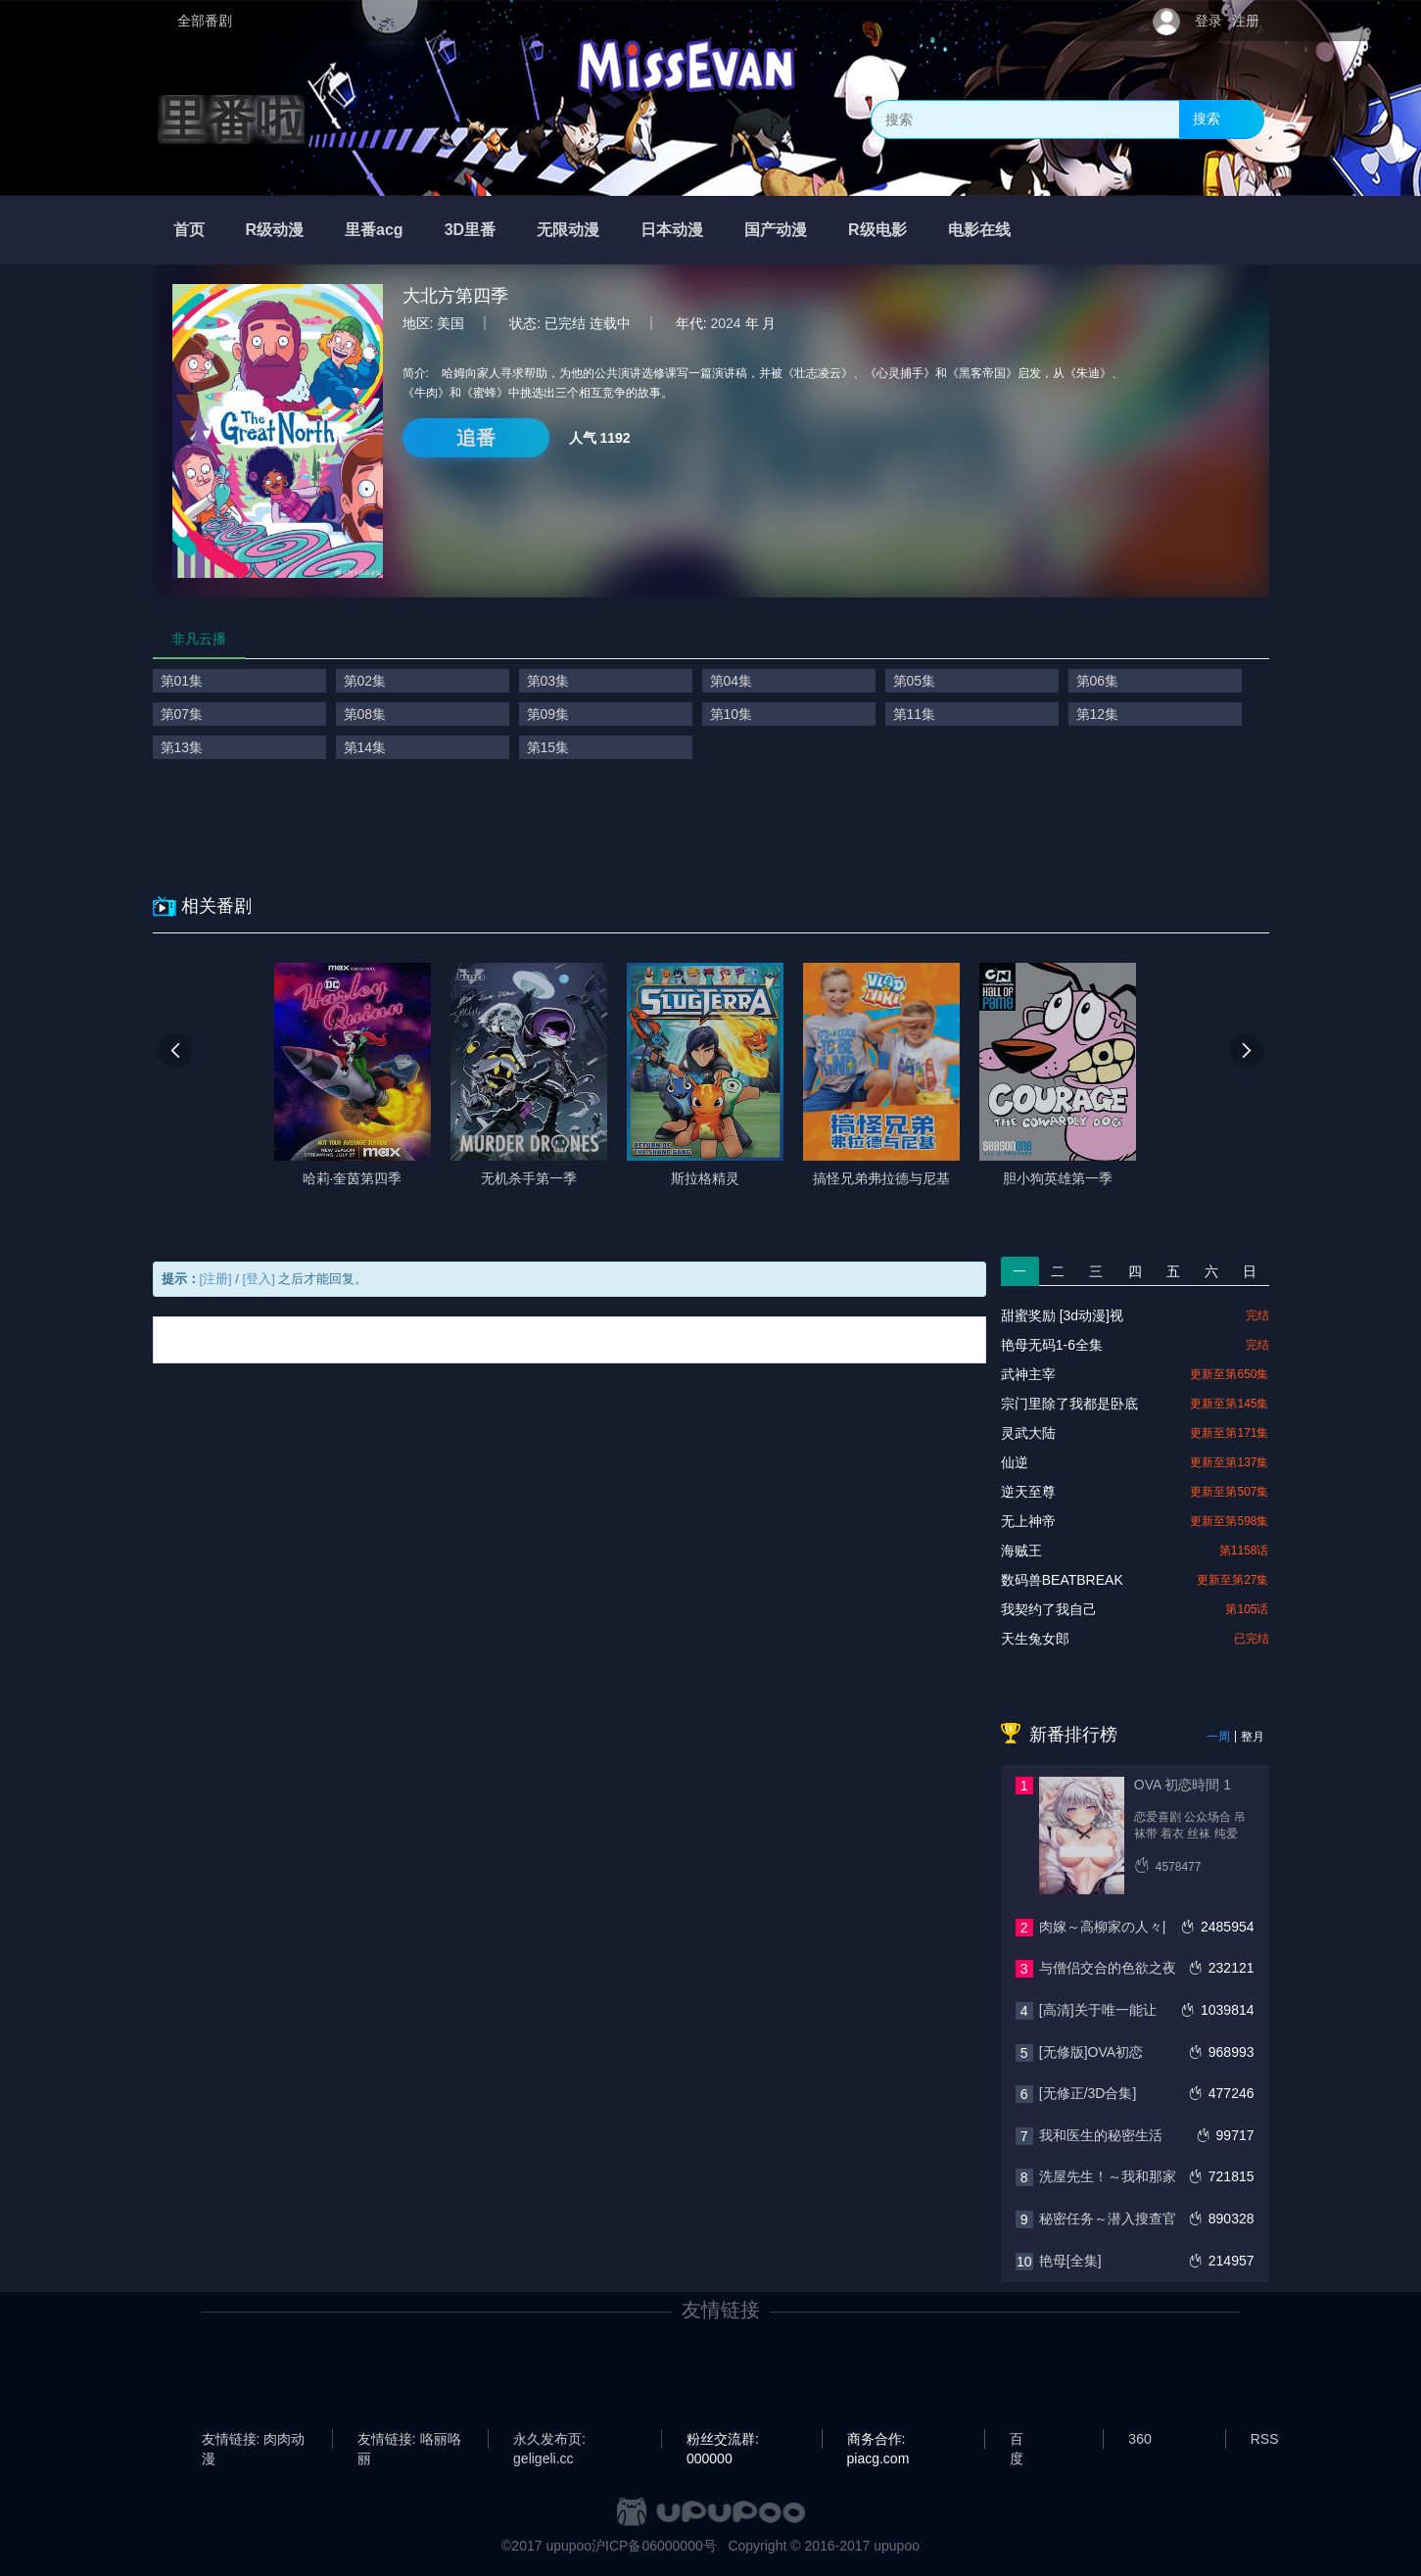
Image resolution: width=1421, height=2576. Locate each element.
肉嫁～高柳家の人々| (1102, 1926)
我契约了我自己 (1049, 1609)
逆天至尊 (1028, 1492)
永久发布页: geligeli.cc (549, 2440)
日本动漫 (671, 229)
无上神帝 (1028, 1521)
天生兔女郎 (1035, 1638)
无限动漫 (568, 229)
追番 (476, 438)
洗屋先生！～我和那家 (1107, 2176)
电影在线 (979, 229)
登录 (1208, 20)
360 (1139, 2439)
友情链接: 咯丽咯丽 (409, 2440)
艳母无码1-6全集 (1052, 1345)
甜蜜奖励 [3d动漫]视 (1062, 1315)
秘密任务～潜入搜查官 (1107, 2218)
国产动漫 (775, 229)
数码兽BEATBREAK (1062, 1580)
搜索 (1206, 118)
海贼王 (1021, 1550)
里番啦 (231, 119)
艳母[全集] (1070, 2260)
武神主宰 (1028, 1374)
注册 (1245, 20)
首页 (189, 229)
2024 (726, 323)
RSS (1265, 2439)
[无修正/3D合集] (1088, 2093)
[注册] (216, 1278)
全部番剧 (204, 20)
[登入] (259, 1278)
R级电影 (877, 229)
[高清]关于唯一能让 (1098, 2010)
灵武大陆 (1028, 1433)
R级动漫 (275, 229)
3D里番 (470, 229)
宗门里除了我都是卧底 (1069, 1403)
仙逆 (1014, 1462)
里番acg (374, 229)
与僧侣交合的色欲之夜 (1107, 1968)
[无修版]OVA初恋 (1091, 2052)
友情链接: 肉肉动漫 (254, 2440)
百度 (1016, 2440)
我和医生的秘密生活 (1100, 2135)
